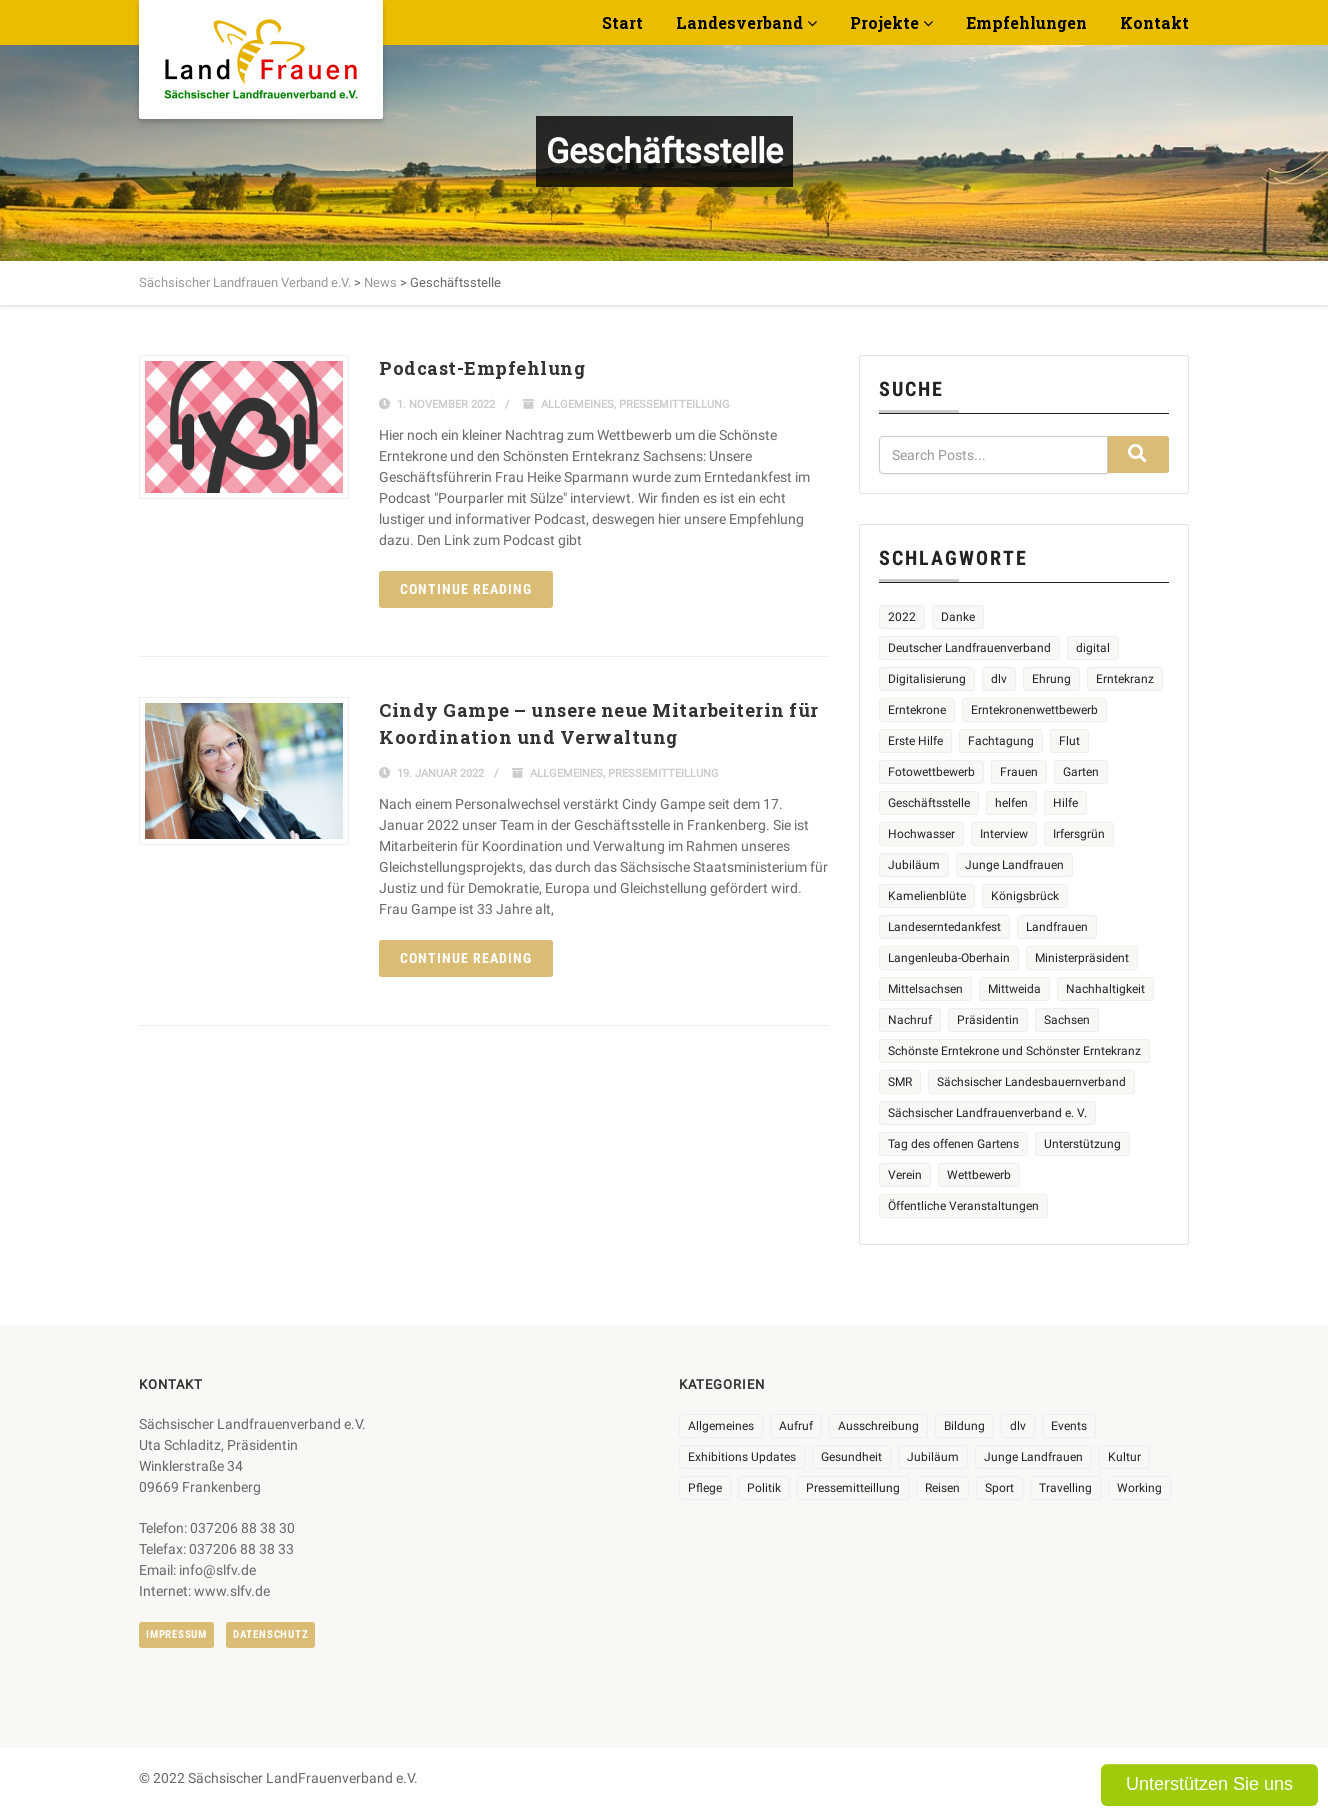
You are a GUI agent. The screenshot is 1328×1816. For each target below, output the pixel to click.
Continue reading (466, 589)
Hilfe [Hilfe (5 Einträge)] (1065, 803)
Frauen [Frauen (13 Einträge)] (1019, 772)
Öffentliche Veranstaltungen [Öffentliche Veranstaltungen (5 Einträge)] (963, 1206)
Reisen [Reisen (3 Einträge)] (942, 1488)
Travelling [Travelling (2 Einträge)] (1065, 1488)
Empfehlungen (1026, 22)
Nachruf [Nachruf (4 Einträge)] (910, 1020)
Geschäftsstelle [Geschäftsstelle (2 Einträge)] (929, 803)
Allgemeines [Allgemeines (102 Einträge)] (721, 1426)
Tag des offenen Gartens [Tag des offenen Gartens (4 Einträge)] (953, 1144)
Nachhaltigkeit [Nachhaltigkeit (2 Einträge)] (1105, 989)
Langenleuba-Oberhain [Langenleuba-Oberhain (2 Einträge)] (949, 958)
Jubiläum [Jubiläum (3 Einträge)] (933, 1457)
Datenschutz (270, 1634)
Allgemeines (577, 404)
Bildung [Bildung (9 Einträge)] (964, 1426)
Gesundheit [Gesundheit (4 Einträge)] (851, 1457)
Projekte (884, 22)
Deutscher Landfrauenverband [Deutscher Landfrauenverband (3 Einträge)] (969, 648)
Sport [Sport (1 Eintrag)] (999, 1488)
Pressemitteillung (674, 404)
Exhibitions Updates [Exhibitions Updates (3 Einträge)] (742, 1457)
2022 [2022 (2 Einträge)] (902, 617)
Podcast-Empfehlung (482, 368)
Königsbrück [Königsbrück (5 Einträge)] (1025, 896)
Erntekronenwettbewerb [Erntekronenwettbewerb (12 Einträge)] (1034, 710)
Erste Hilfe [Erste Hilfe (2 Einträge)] (915, 741)
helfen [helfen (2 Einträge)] (1011, 803)
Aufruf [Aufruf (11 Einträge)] (796, 1426)
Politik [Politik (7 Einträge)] (764, 1488)
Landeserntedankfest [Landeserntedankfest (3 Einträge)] (944, 927)
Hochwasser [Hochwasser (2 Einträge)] (921, 834)
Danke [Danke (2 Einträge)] (958, 617)
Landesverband (739, 22)
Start (622, 22)
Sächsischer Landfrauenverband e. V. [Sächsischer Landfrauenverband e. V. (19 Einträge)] (987, 1113)
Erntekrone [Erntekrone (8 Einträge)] (917, 710)
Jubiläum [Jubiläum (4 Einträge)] (914, 865)
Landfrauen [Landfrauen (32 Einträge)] (1057, 927)
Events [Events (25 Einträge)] (1069, 1426)
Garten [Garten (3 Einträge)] (1081, 772)
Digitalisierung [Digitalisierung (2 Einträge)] (927, 679)
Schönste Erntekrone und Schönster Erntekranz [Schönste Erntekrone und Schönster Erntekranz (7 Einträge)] (1014, 1051)
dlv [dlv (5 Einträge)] (999, 679)
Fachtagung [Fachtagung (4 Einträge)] (1001, 741)
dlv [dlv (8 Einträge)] (1018, 1426)
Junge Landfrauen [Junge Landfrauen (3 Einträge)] (1014, 865)
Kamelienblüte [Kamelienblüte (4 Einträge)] (927, 896)
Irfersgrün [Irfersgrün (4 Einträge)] (1079, 834)
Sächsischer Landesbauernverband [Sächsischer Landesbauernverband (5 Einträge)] (1031, 1082)
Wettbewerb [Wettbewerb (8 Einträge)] (979, 1175)
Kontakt (1154, 22)
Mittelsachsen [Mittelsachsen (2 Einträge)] (925, 989)
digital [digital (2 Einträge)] (1093, 648)
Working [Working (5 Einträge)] (1139, 1488)
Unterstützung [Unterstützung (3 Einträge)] (1082, 1144)
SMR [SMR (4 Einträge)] (900, 1082)
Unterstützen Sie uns (1209, 1784)
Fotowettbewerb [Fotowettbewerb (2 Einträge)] (931, 772)
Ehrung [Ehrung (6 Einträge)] (1051, 679)
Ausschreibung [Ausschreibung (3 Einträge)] (878, 1426)
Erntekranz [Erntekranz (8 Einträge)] (1125, 679)
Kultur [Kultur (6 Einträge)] (1124, 1457)
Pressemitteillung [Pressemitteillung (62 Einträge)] (853, 1488)
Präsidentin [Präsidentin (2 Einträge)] (988, 1020)
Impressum (176, 1634)
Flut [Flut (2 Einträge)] (1069, 741)
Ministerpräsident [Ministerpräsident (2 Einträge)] (1082, 958)
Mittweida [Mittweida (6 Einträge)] (1014, 989)
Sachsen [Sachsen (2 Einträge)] (1067, 1020)
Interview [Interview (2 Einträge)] (1004, 834)
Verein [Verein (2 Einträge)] (905, 1175)
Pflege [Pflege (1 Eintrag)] (705, 1488)
